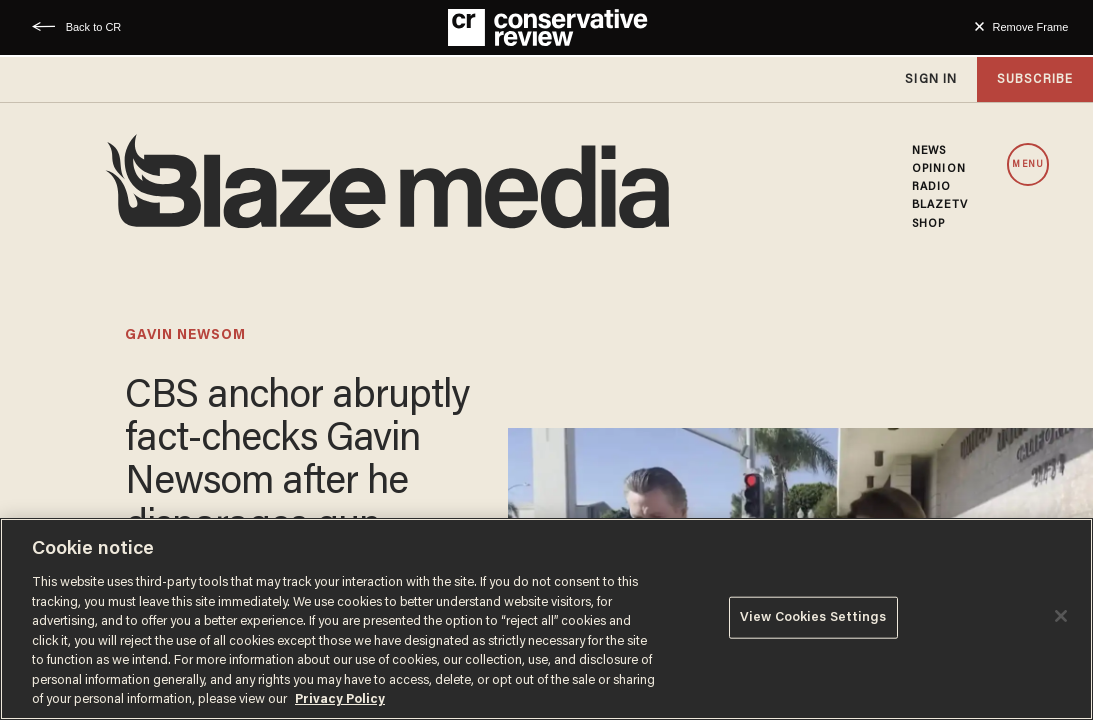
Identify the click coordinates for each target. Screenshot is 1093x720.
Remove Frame (1031, 27)
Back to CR (94, 27)
